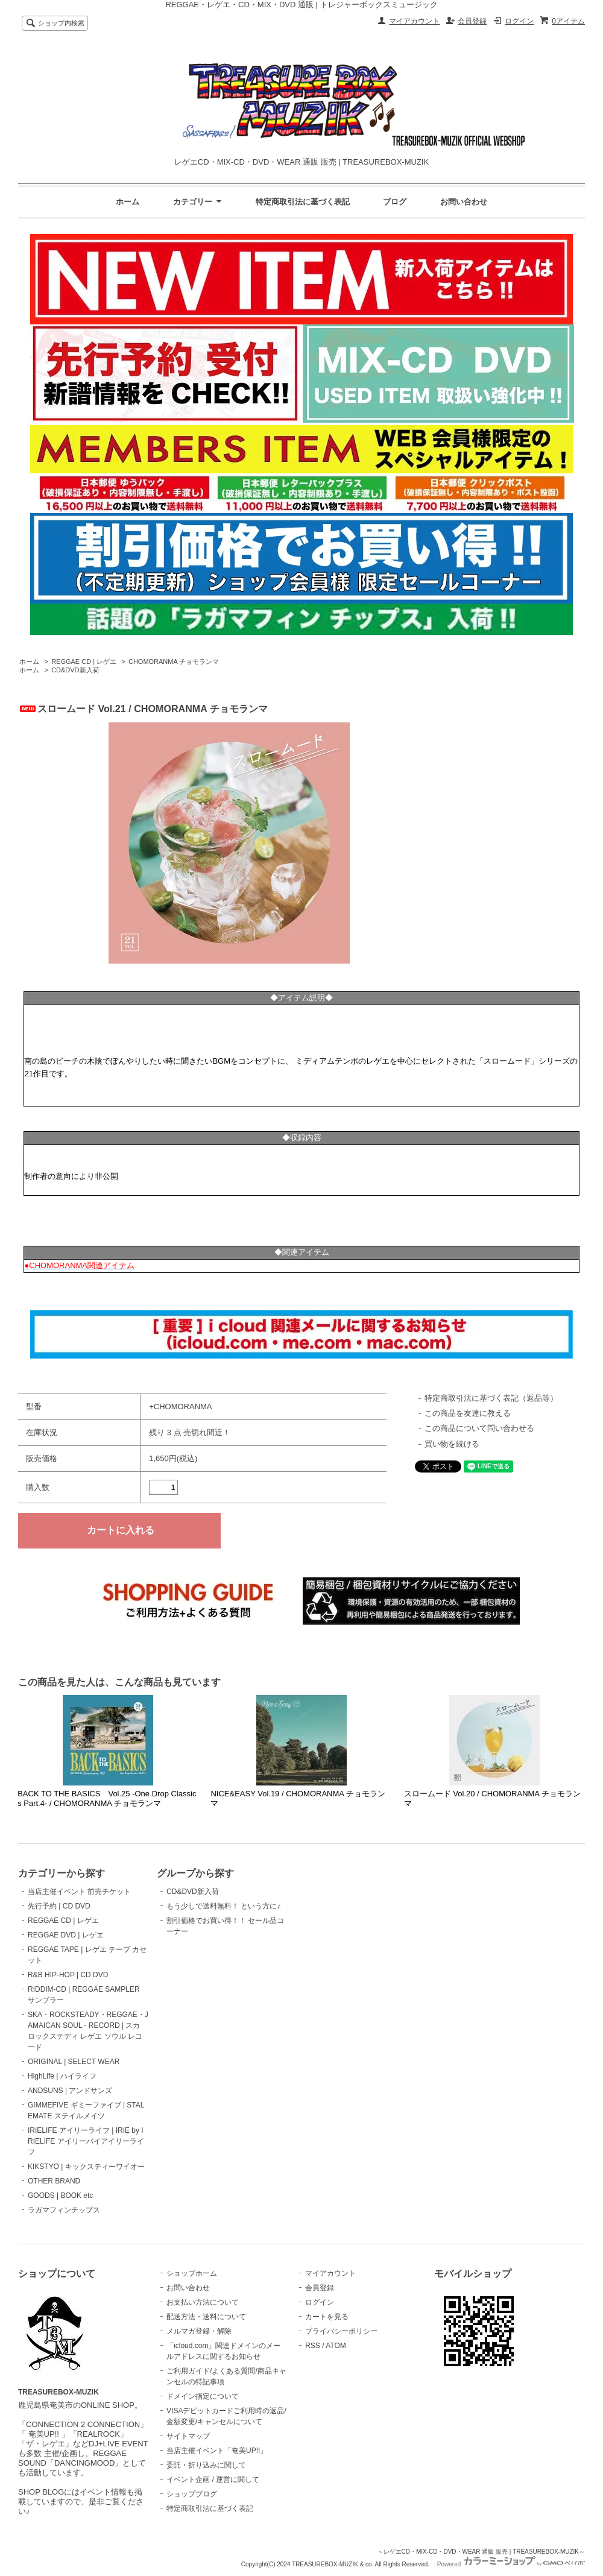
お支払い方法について (202, 2302)
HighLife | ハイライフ (62, 2076)
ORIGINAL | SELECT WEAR (73, 2061)
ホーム (127, 201)
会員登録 (472, 21)
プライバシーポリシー (341, 2331)
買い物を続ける (452, 1443)
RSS (312, 2345)
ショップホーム (191, 2273)
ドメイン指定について (202, 2396)
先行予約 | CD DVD (59, 1906)
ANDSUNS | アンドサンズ (70, 2090)
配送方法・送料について (206, 2316)
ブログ (394, 201)
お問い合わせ (463, 201)
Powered (511, 2564)
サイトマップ (188, 2436)
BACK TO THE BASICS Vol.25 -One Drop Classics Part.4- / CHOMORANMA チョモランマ (106, 1798)
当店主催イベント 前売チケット (79, 1891)
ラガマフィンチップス (64, 2210)
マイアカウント (414, 21)
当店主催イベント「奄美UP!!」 (216, 2450)
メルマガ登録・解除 (199, 2331)
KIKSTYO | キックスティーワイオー (86, 2166)
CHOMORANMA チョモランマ (173, 661)
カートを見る (327, 2316)
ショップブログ (191, 2494)
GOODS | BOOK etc (60, 2195)
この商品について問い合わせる (479, 1428)
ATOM (336, 2345)
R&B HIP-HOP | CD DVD (68, 1975)
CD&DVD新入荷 (75, 670)
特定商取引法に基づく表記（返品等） (491, 1398)
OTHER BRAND (54, 2181)
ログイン (519, 21)
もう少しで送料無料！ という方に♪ (223, 1906)
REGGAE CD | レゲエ (83, 661)
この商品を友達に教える (468, 1413)
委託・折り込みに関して (206, 2465)
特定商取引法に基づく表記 (303, 201)
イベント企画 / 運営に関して (212, 2479)
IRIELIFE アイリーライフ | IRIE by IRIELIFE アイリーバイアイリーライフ (86, 2141)
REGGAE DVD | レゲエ (66, 1935)
